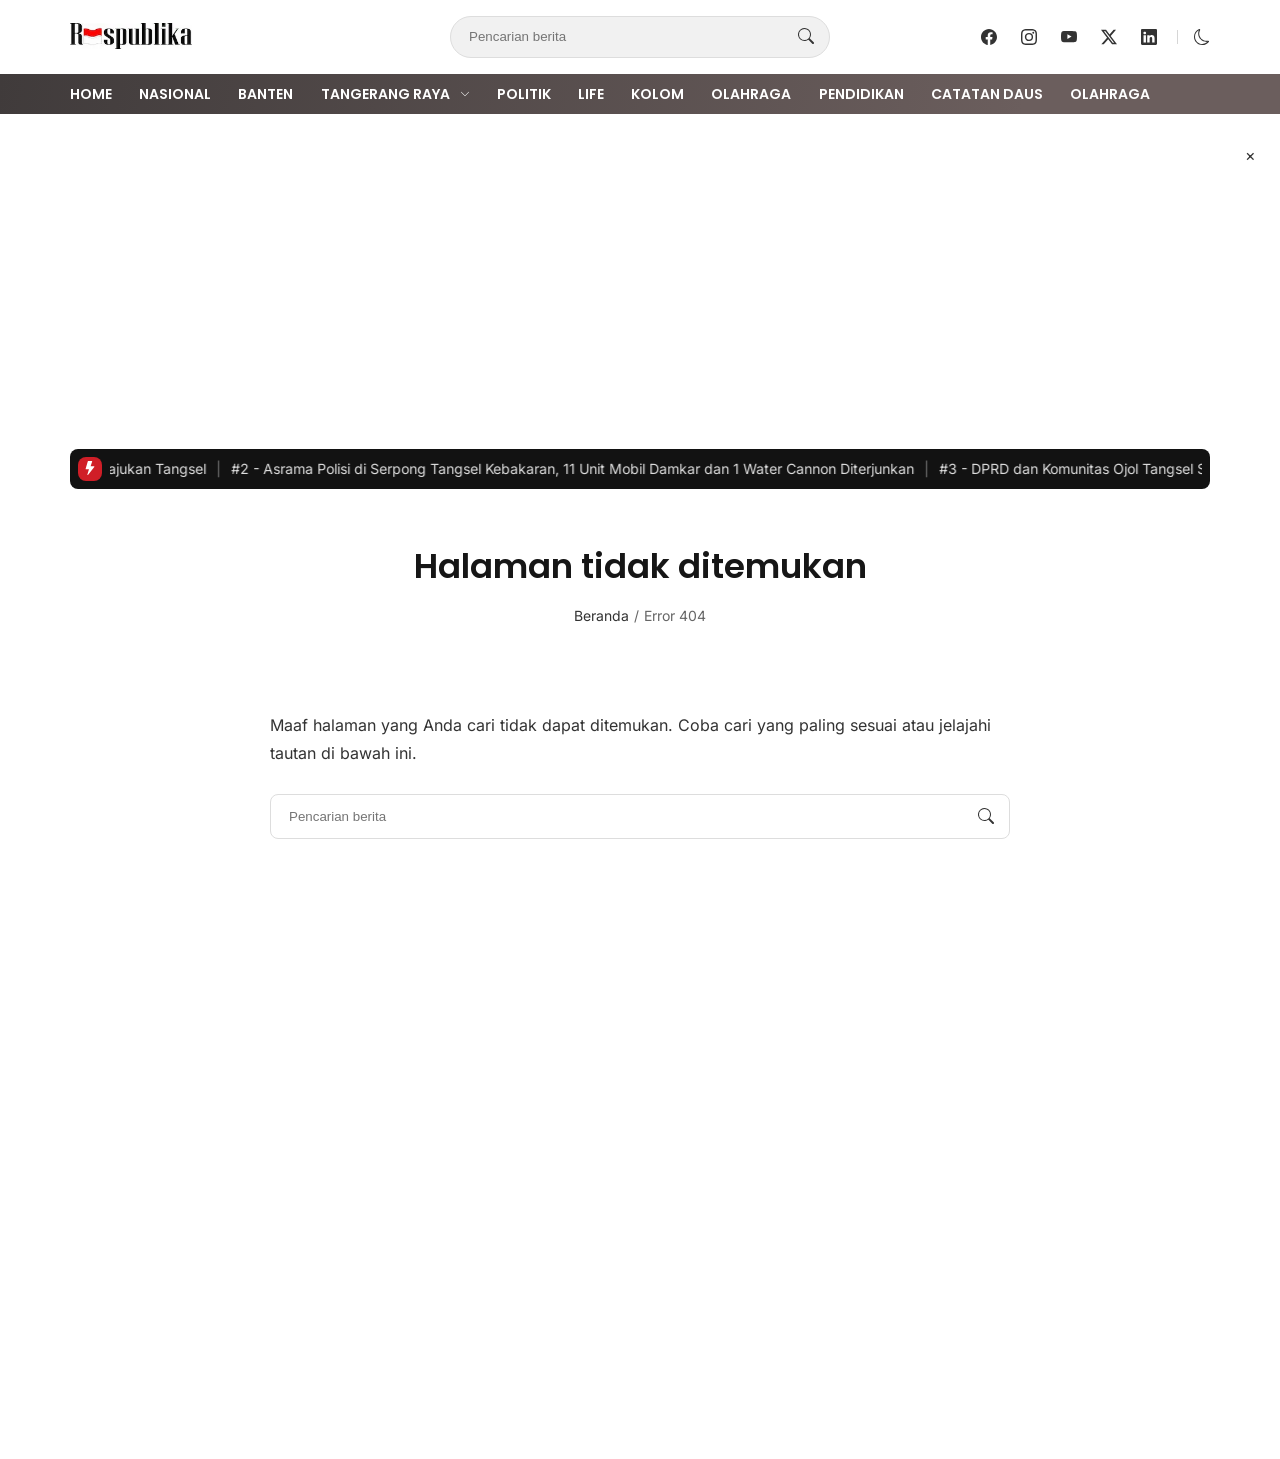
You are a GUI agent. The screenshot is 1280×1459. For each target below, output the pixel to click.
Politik (524, 94)
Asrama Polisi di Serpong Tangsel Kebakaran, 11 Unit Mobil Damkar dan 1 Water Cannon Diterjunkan (584, 468)
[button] (1202, 37)
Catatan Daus (987, 94)
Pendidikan (861, 94)
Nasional (175, 94)
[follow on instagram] (1029, 37)
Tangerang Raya (385, 94)
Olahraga (751, 94)
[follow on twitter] (1109, 37)
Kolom (657, 94)
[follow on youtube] (1069, 37)
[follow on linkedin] (1149, 37)
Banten (265, 94)
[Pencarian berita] (806, 37)
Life (591, 94)
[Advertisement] (640, 281)
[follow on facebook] (989, 37)
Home (91, 94)
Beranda (601, 615)
